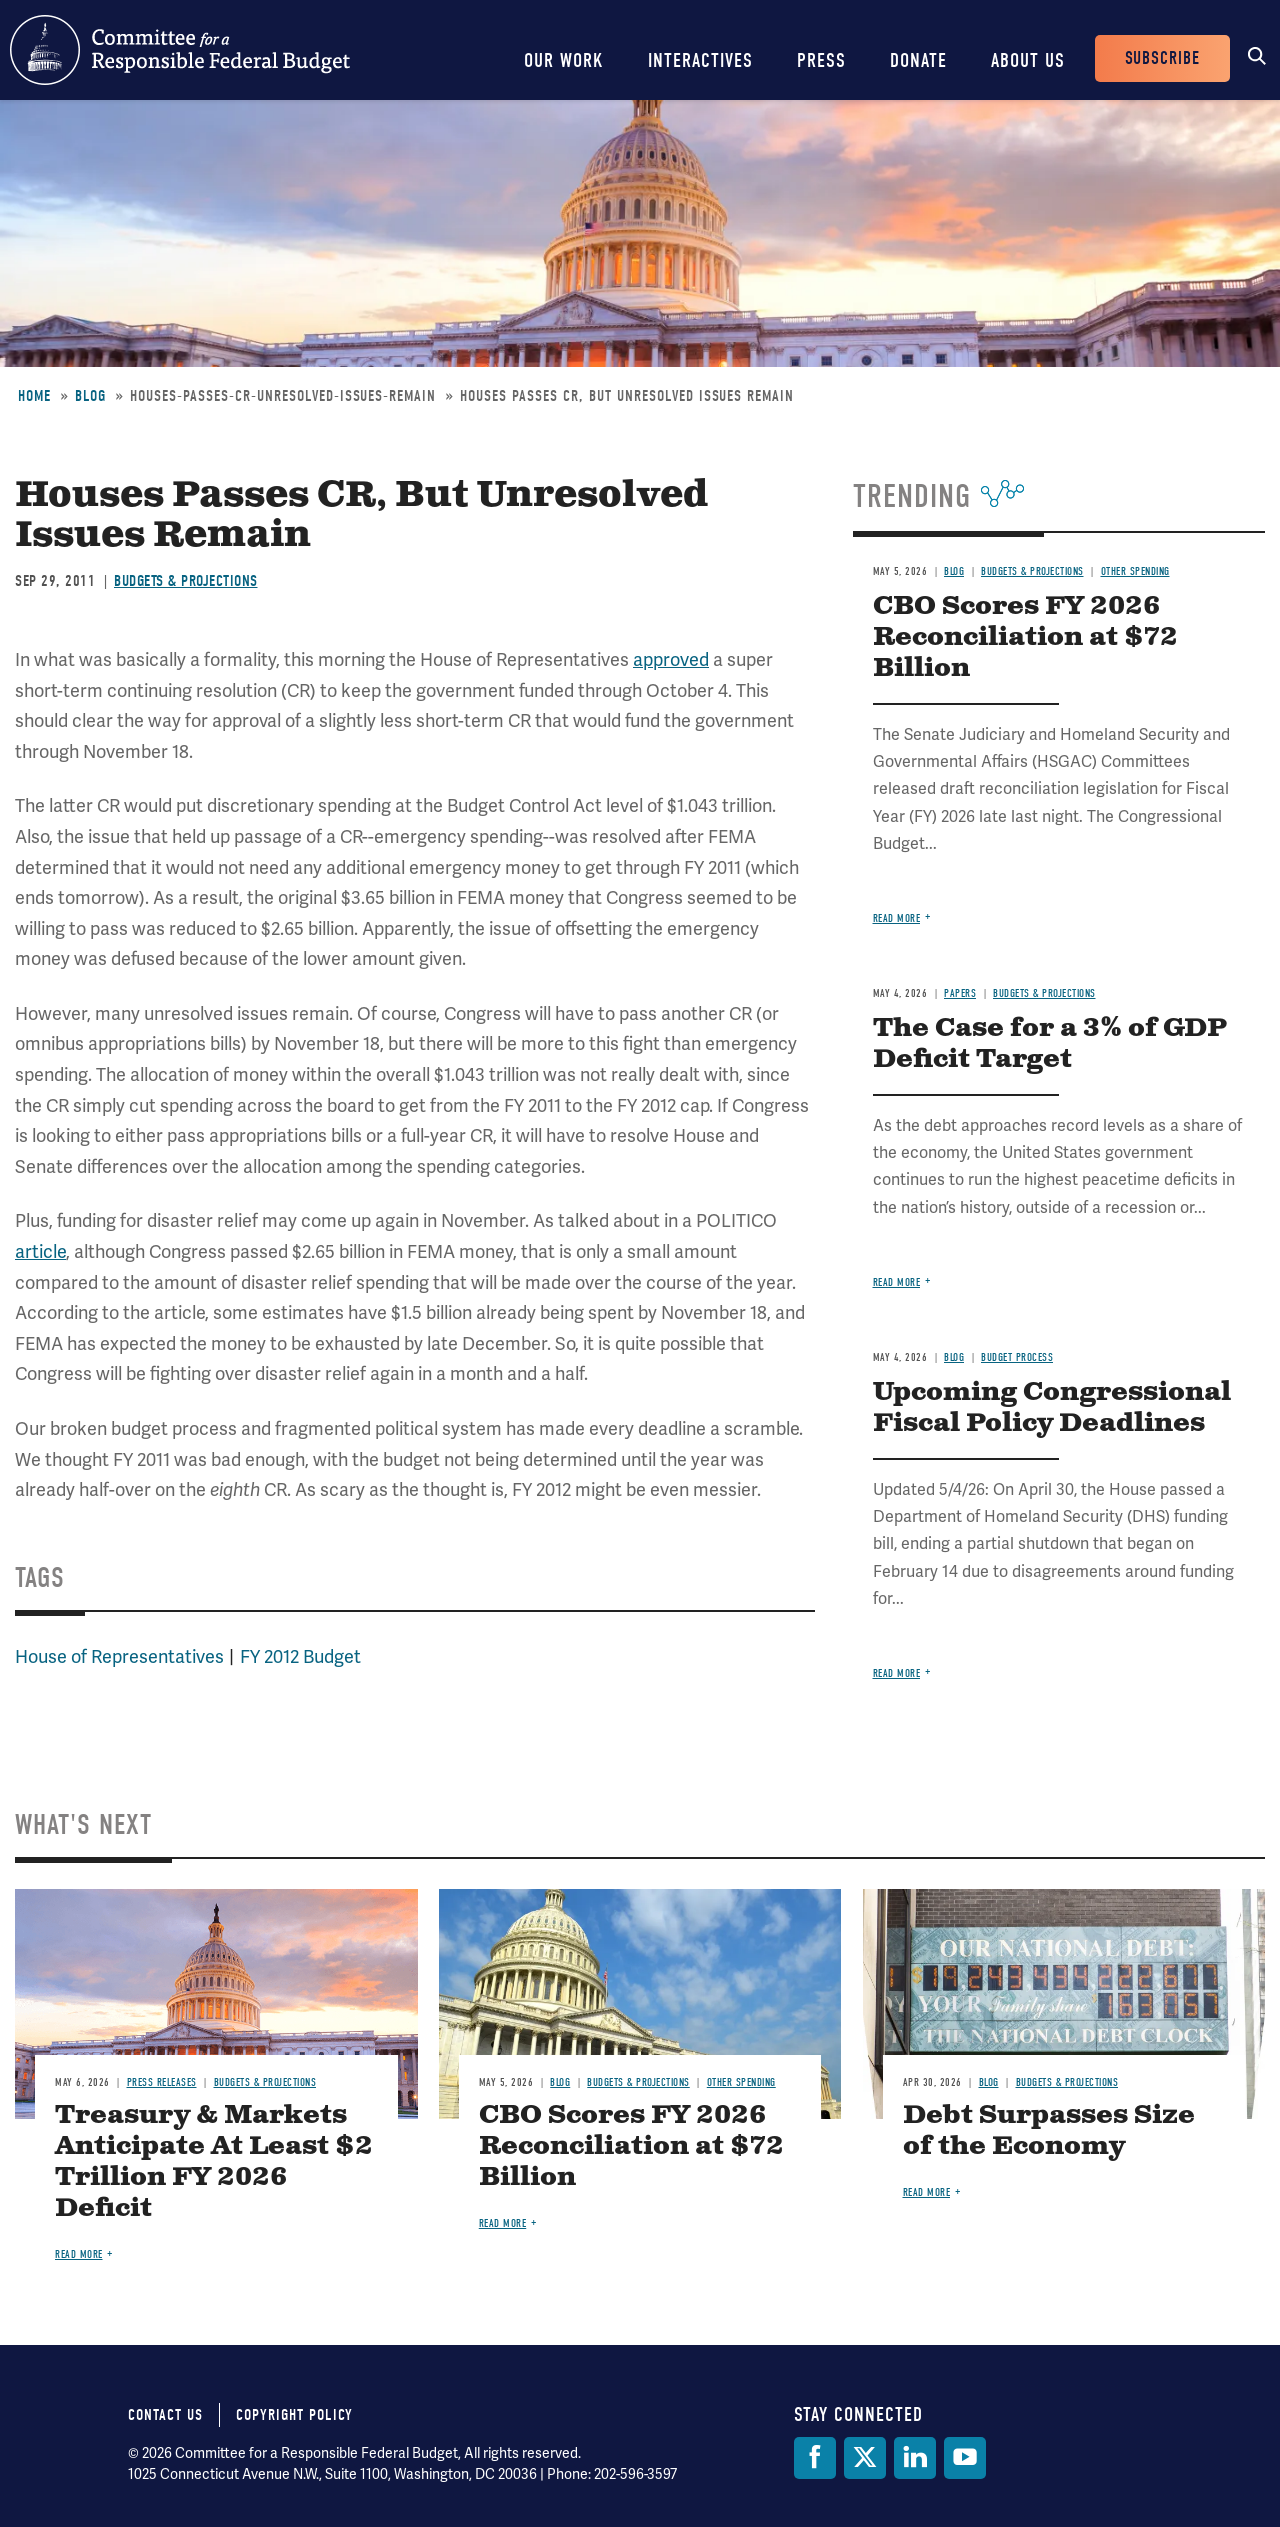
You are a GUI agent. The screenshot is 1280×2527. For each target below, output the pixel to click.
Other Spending (1135, 571)
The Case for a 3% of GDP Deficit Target (1050, 1044)
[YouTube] (965, 2458)
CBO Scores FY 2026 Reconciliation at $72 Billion (1025, 637)
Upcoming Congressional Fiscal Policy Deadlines (1052, 1408)
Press (821, 60)
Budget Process (1017, 1357)
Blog (90, 396)
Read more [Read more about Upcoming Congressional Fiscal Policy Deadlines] (897, 1673)
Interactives (700, 60)
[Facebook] (815, 2458)
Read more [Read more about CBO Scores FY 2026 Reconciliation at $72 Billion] (897, 918)
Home (34, 396)
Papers (960, 993)
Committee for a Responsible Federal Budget (180, 50)
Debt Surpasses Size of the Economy (1049, 2131)
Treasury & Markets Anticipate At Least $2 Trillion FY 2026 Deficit (214, 2162)
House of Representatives (119, 1656)
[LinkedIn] (915, 2458)
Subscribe (1162, 58)
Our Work (564, 60)
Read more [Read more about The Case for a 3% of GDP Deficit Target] (897, 1282)
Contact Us (165, 2415)
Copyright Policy (294, 2415)
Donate (918, 60)
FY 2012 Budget (300, 1656)
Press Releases (162, 2082)
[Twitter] (865, 2458)
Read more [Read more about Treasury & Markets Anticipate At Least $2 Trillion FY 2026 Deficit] (79, 2254)
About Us (1028, 60)
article (40, 1251)
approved (671, 659)
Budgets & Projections (186, 581)
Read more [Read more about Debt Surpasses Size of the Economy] (927, 2192)
